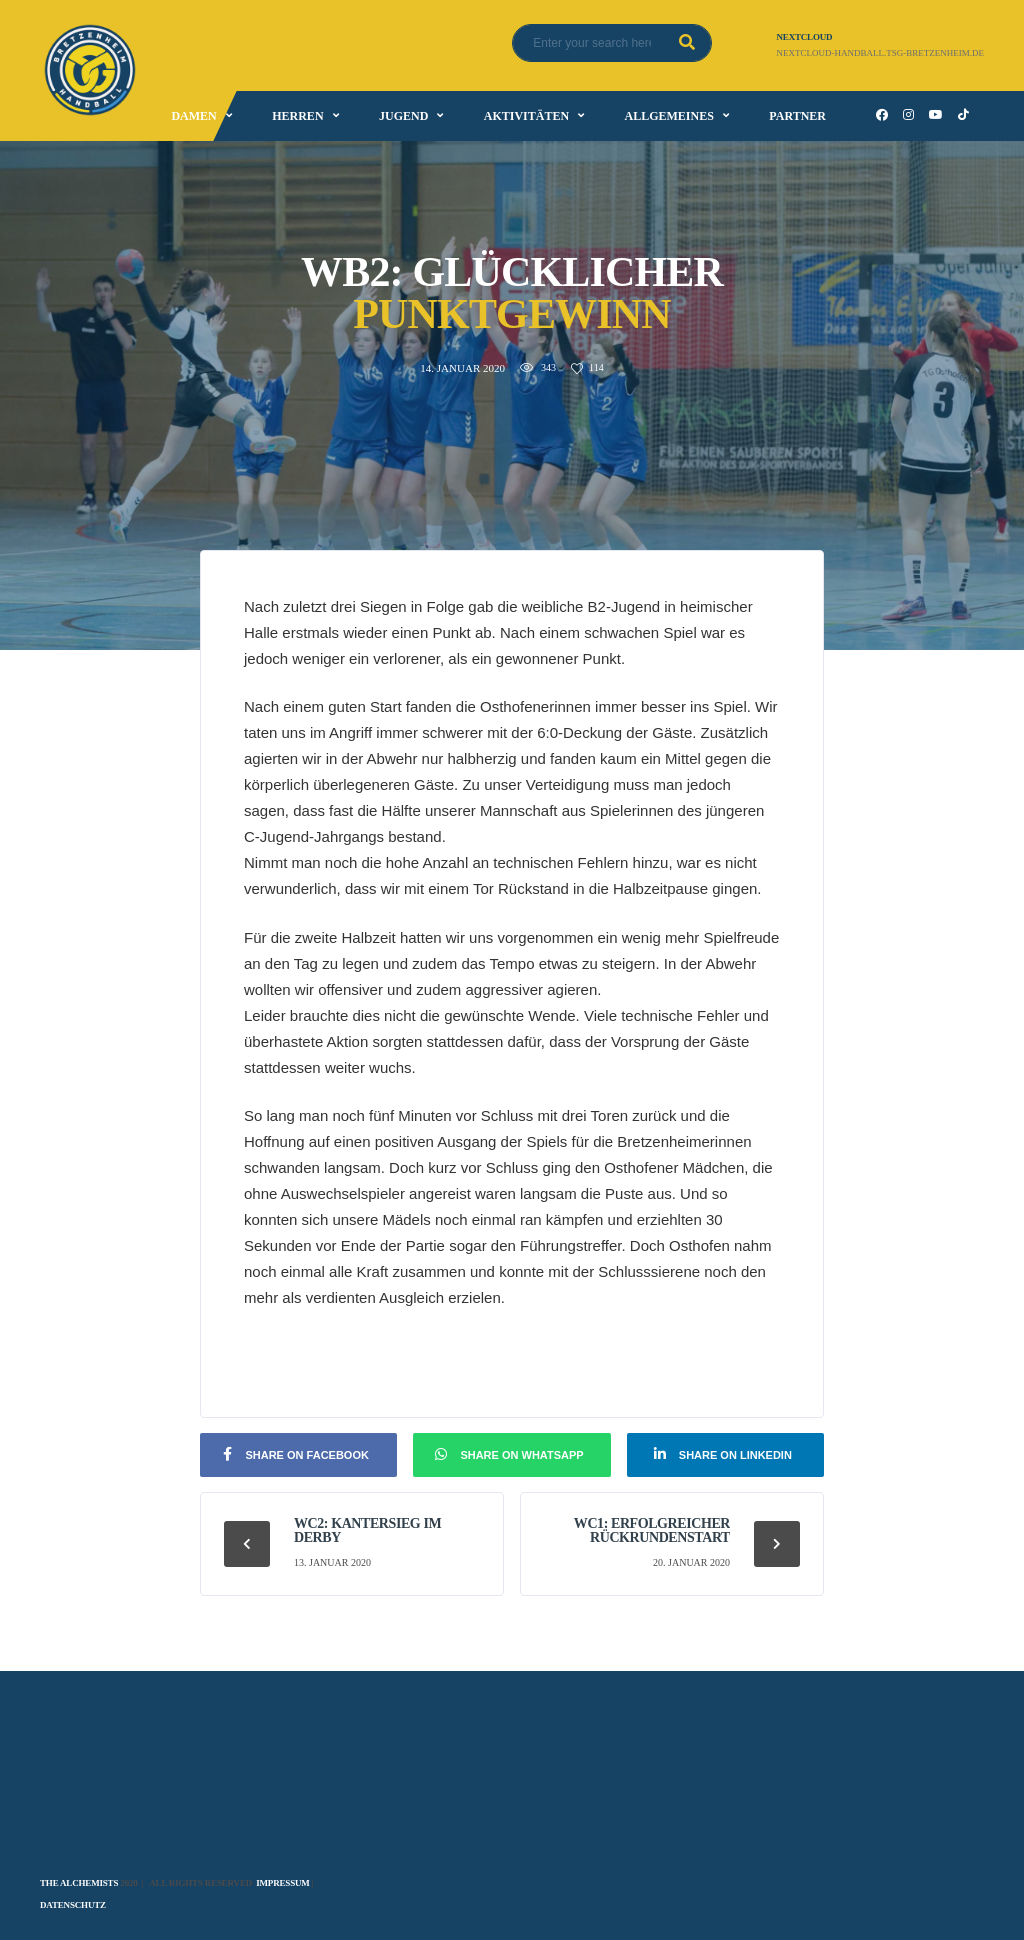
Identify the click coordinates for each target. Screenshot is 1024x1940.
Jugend (403, 116)
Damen (193, 116)
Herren (297, 116)
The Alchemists (79, 1883)
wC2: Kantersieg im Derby (367, 1530)
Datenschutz (73, 1905)
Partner (797, 116)
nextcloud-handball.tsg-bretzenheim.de (880, 53)
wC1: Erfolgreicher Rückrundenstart (652, 1530)
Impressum (282, 1883)
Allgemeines (669, 116)
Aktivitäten (526, 116)
